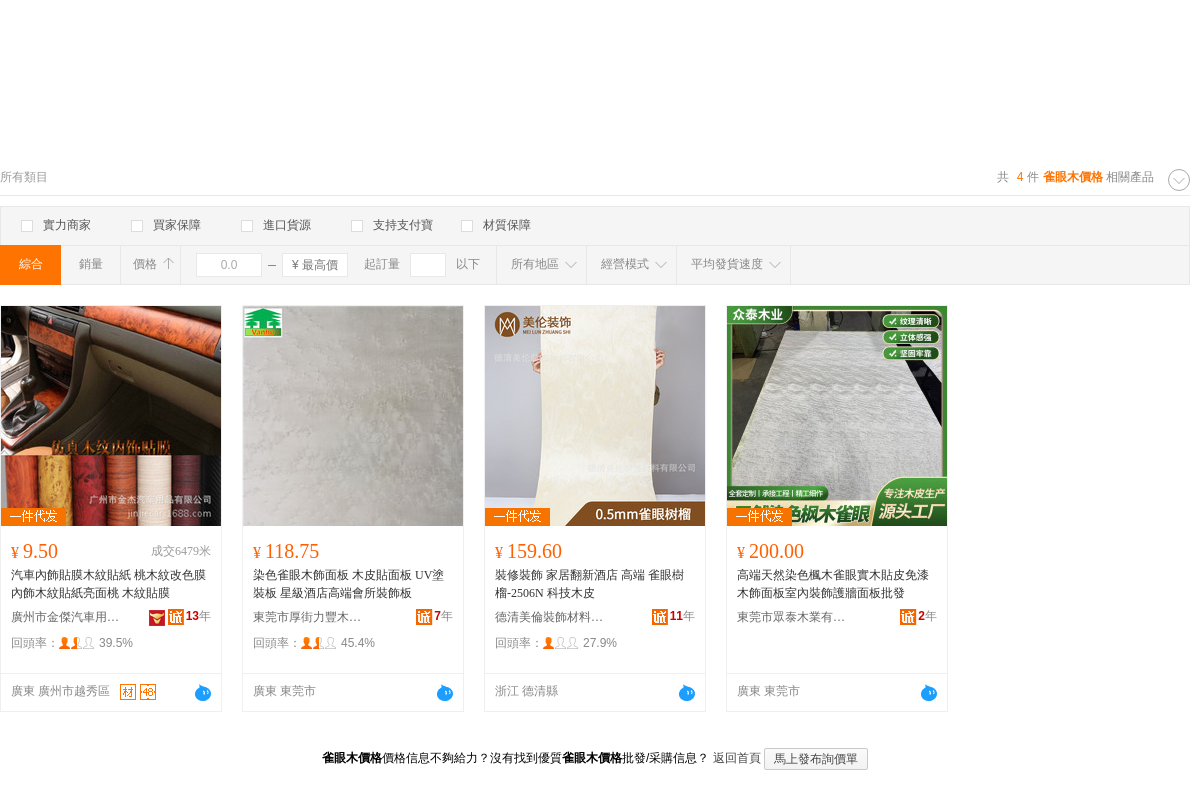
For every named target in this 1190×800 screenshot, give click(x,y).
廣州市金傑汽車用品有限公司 (66, 617)
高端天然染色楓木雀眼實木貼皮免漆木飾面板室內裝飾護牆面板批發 (833, 584)
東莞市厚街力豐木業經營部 (308, 617)
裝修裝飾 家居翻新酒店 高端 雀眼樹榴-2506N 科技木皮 (589, 584)
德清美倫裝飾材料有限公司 (550, 617)
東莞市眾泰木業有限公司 (792, 617)
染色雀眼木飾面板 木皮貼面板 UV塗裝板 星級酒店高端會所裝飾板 (348, 584)
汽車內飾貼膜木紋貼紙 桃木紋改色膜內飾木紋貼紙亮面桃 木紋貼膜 (108, 584)
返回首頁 (737, 758)
